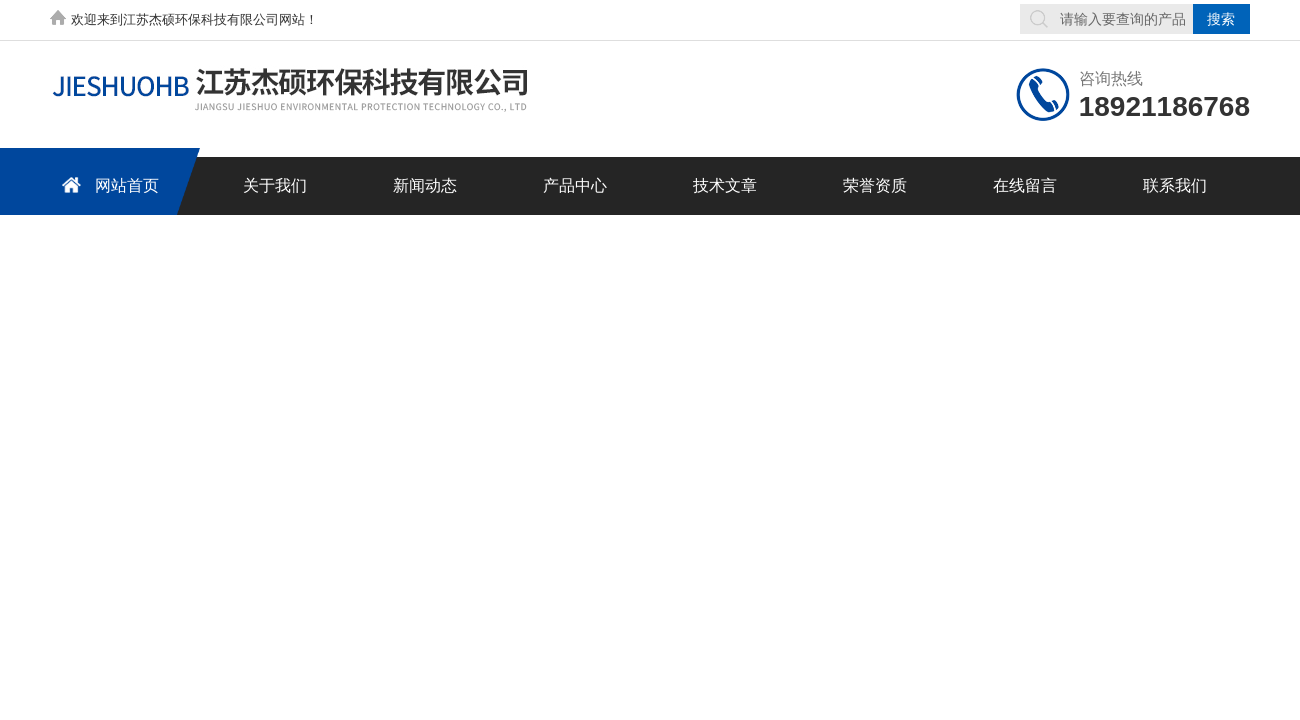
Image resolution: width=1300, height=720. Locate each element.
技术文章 (725, 185)
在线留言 (1025, 185)
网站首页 (107, 184)
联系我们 (1175, 185)
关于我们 (275, 185)
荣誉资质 (875, 185)
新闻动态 (425, 185)
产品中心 (575, 185)
